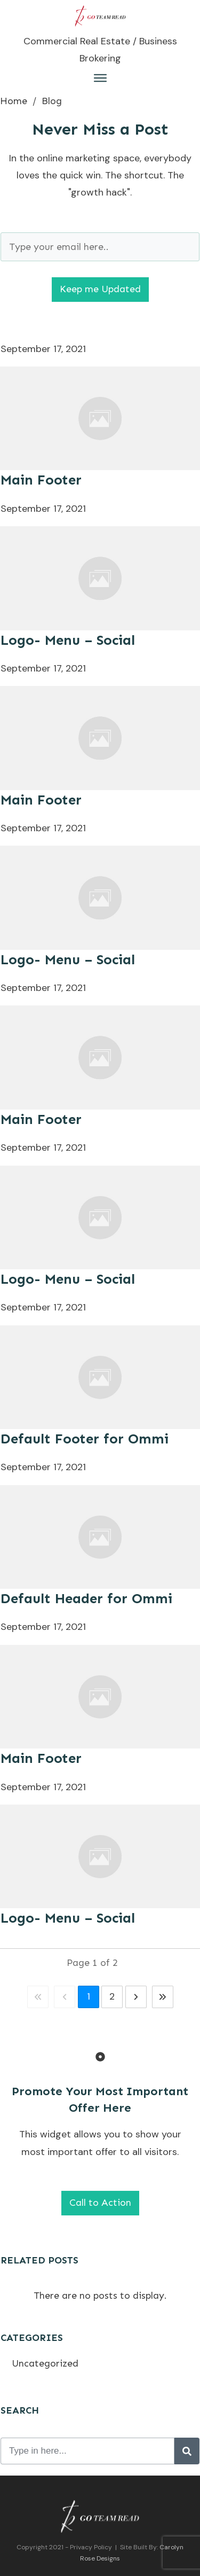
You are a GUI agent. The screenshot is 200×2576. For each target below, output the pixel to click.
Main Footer (41, 480)
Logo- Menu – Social (68, 640)
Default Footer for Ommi (85, 1439)
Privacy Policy (91, 2547)
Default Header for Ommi (86, 1598)
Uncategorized (45, 2363)
